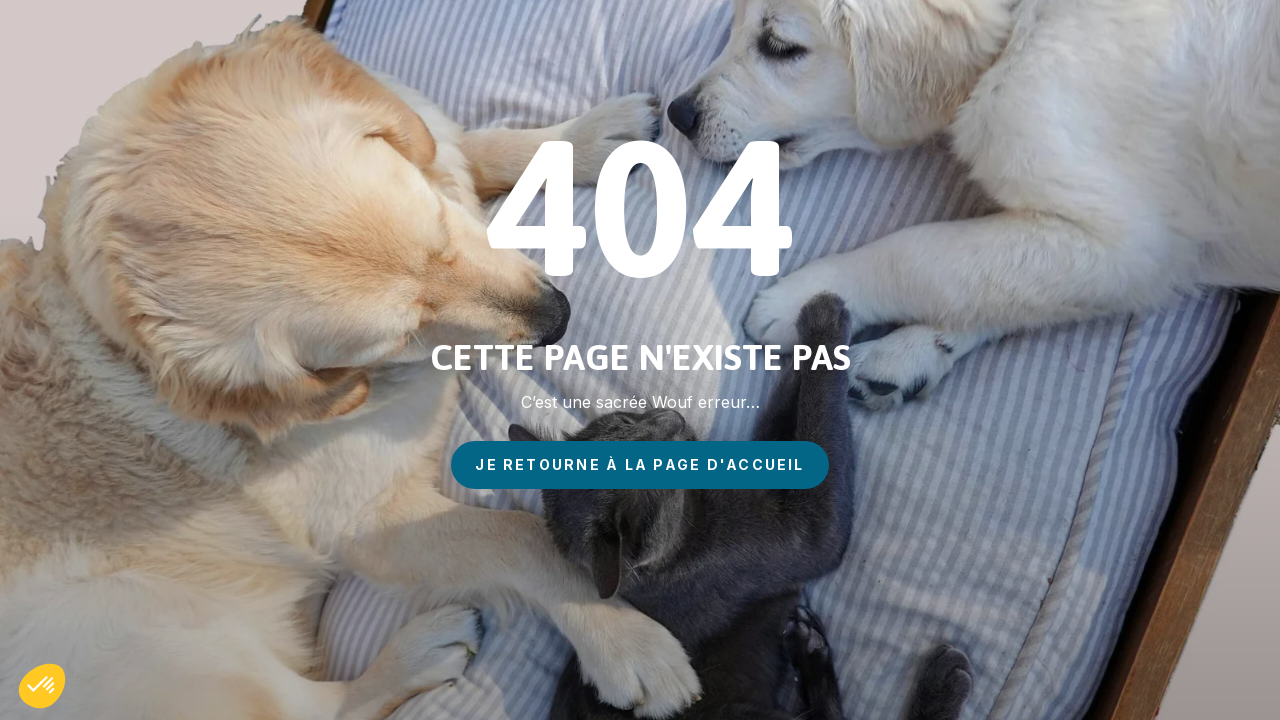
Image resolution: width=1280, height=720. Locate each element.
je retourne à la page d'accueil (639, 464)
